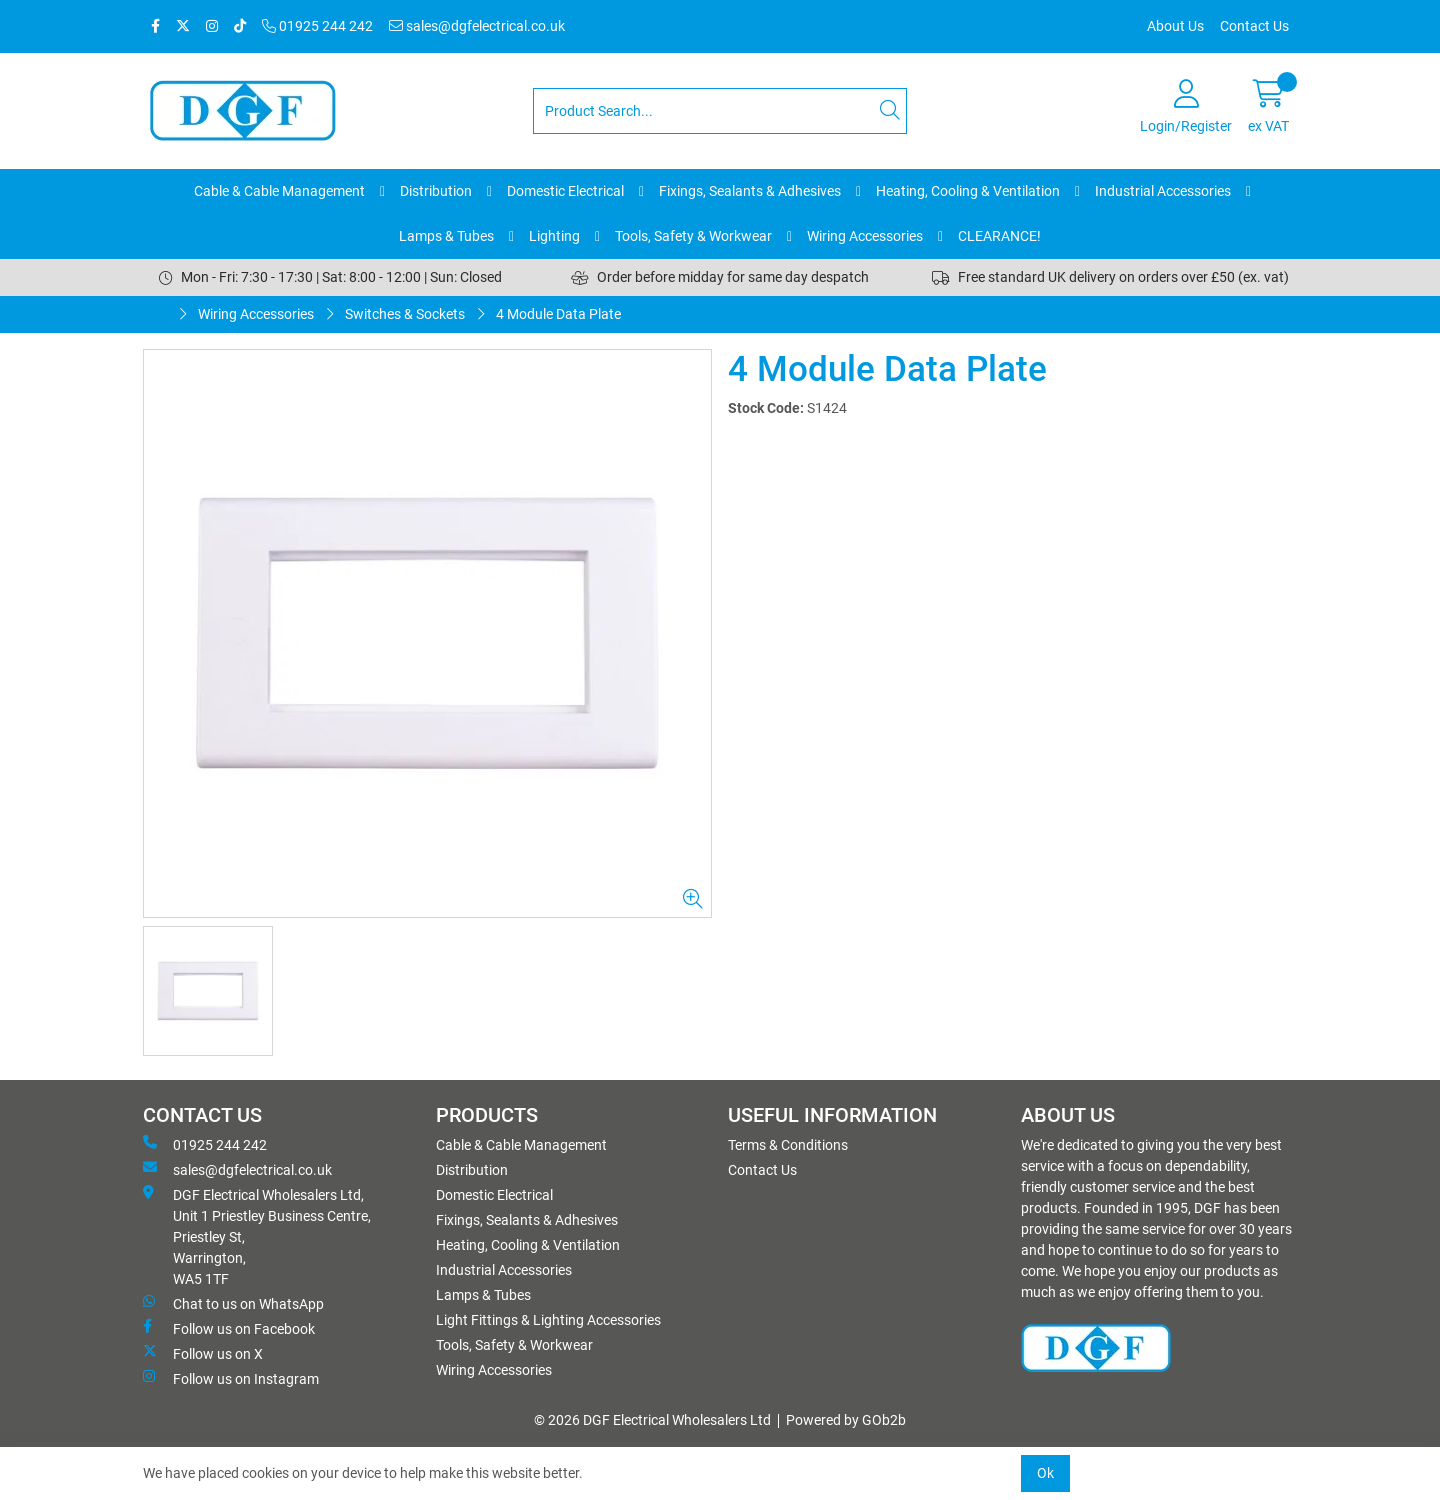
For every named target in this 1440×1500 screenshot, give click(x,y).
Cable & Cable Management (279, 191)
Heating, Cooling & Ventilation (968, 191)
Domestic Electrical (565, 191)
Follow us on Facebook (229, 1328)
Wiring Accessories (865, 236)
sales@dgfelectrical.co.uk (477, 26)
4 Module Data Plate (558, 314)
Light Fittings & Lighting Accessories (548, 1320)
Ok (1045, 1473)
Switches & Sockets (405, 314)
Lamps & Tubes (446, 236)
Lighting (554, 236)
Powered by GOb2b (846, 1420)
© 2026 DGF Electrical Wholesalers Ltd (652, 1420)
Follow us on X (203, 1353)
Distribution (436, 191)
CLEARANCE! (999, 236)
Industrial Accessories (1163, 191)
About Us (1175, 26)
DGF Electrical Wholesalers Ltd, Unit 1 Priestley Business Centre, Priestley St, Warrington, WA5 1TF (257, 1236)
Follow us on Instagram (231, 1378)
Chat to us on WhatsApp (233, 1303)
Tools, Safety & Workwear (693, 236)
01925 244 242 (317, 26)
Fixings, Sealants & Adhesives (750, 191)
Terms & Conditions (788, 1145)
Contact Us (1254, 26)
